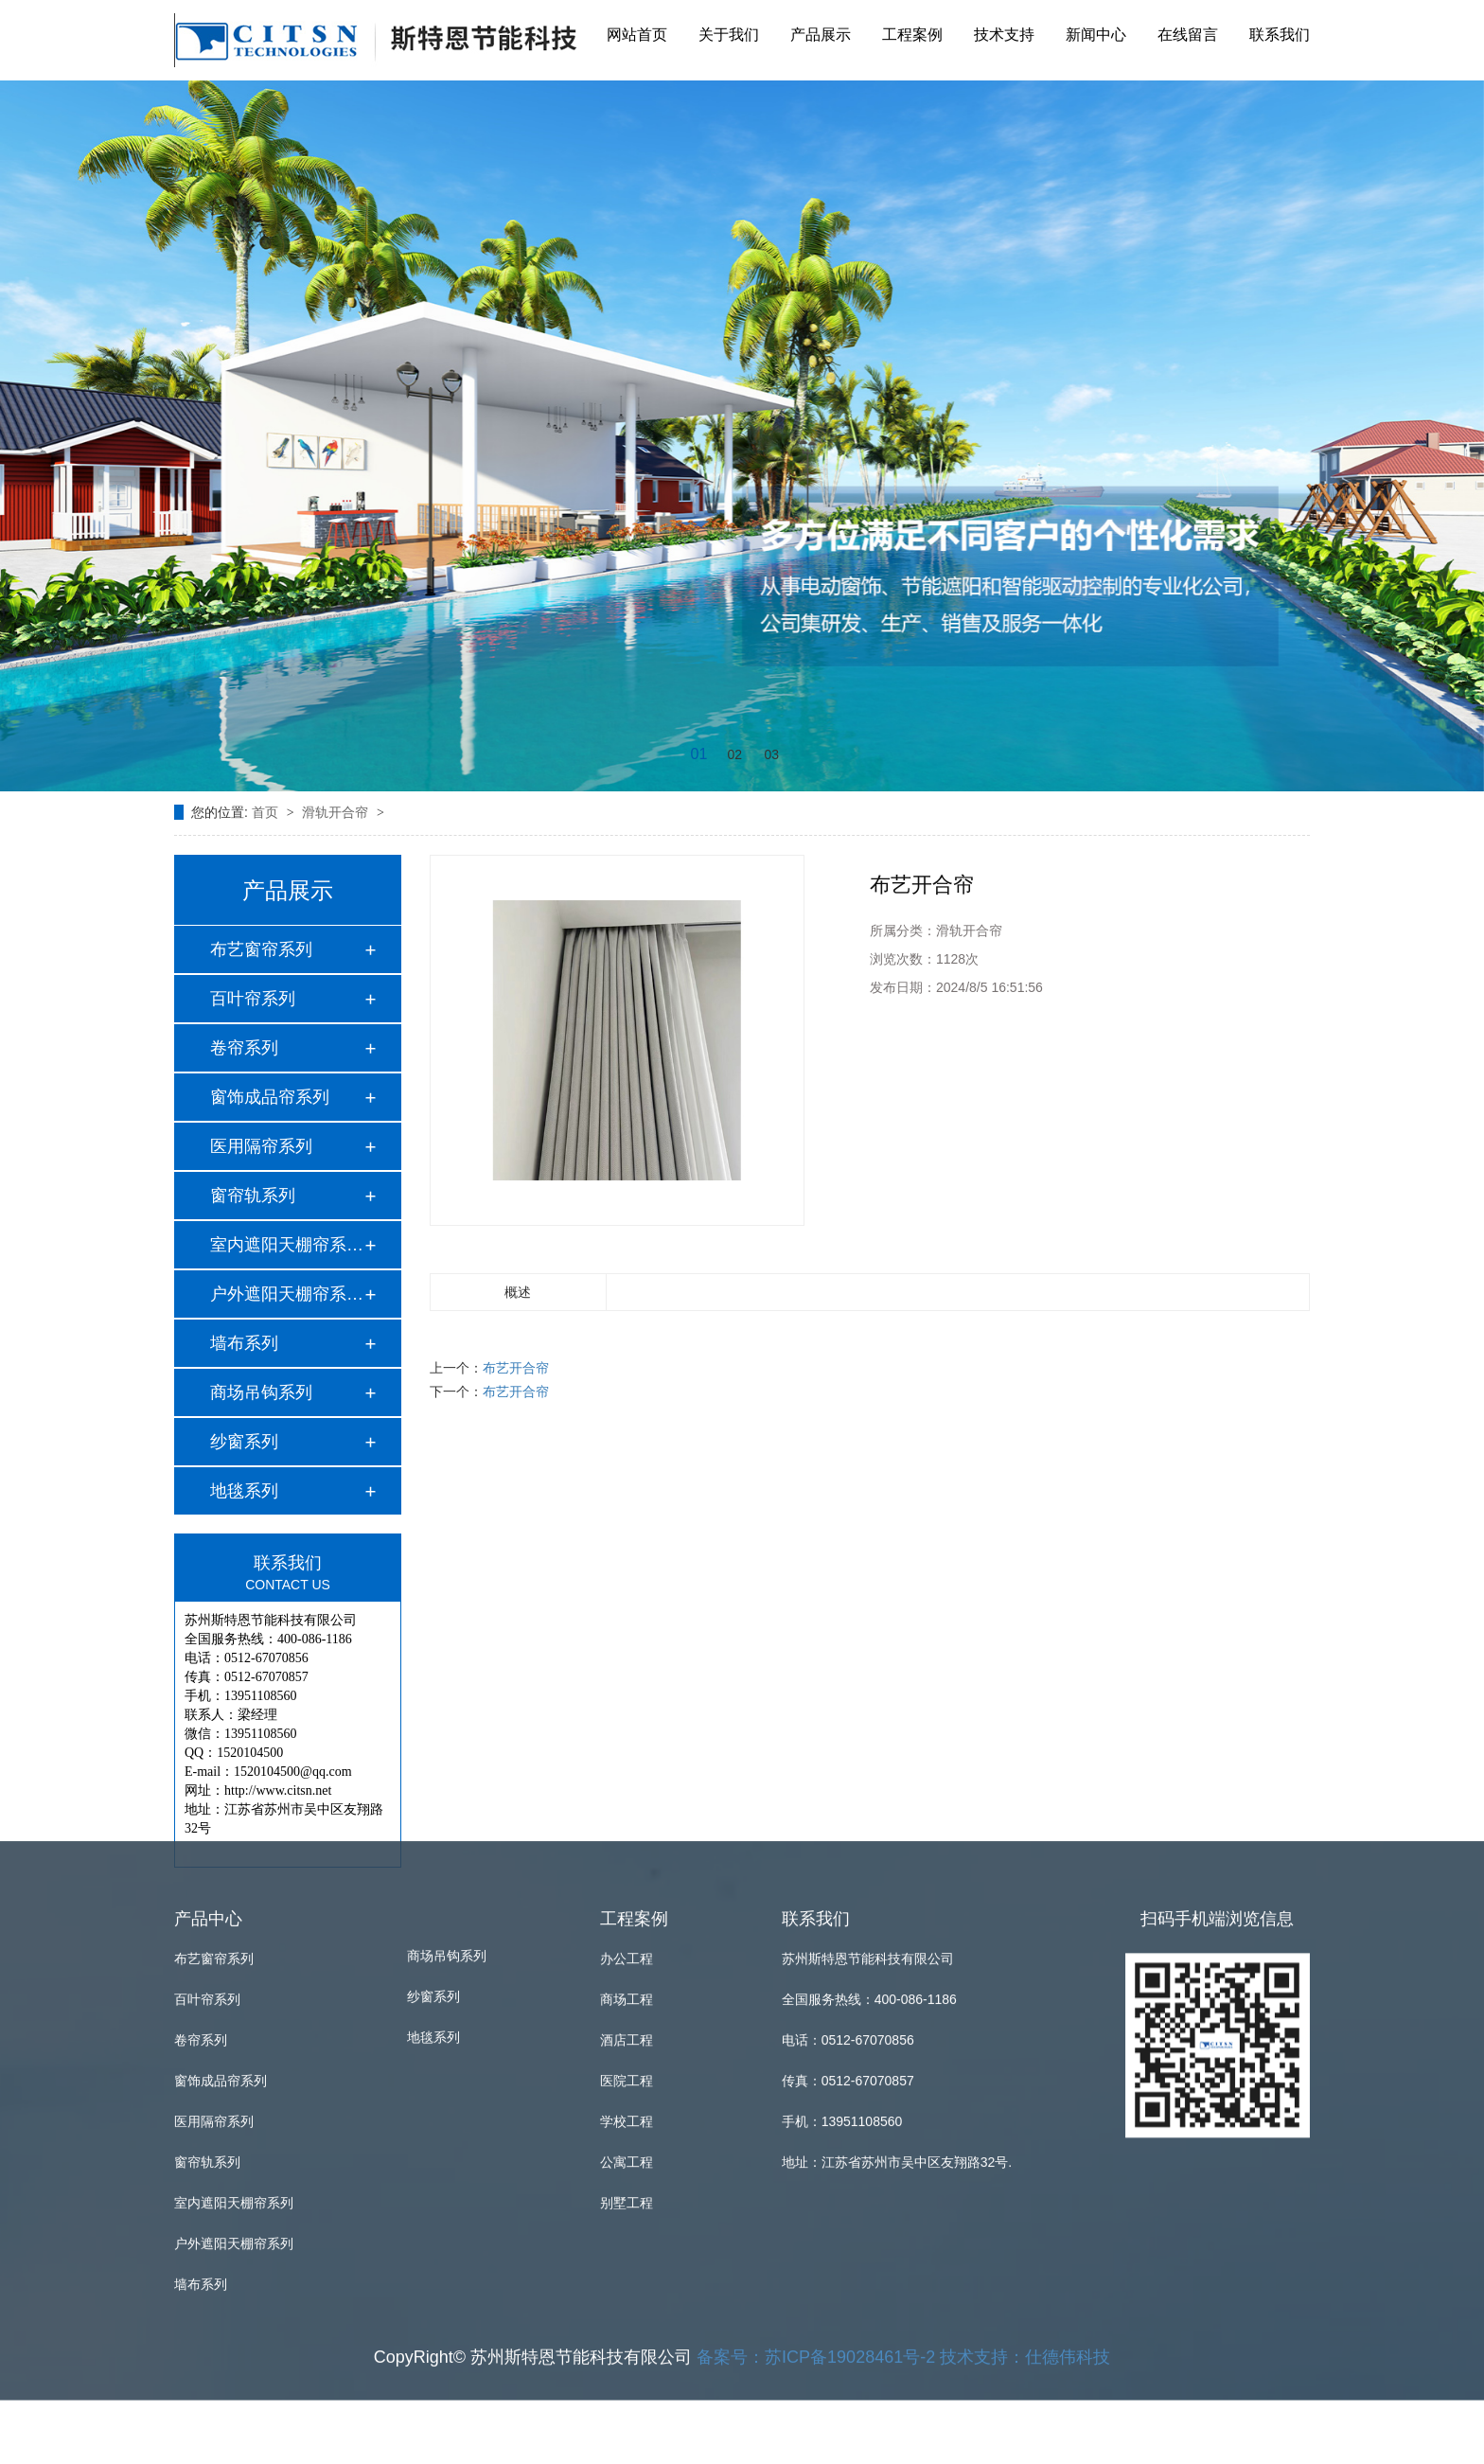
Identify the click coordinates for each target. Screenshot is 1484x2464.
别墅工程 (626, 1957)
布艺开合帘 (516, 1367)
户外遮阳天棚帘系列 (233, 1998)
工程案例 (912, 32)
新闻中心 (1096, 32)
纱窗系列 (244, 1441)
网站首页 (637, 32)
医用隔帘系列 (261, 1146)
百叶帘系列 (252, 998)
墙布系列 (244, 1343)
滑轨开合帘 (337, 812)
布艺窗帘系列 (261, 949)
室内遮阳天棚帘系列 (233, 1957)
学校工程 (626, 1876)
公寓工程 (626, 1916)
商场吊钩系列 (261, 1392)
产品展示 (820, 32)
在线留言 (1187, 32)
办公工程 (626, 1713)
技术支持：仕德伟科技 (1025, 2111)
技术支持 (1004, 32)
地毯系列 (244, 1490)
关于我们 (728, 32)
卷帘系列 (244, 1047)
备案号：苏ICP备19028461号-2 (816, 2111)
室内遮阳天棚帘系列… (286, 1244)
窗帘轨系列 (252, 1195)
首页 (267, 812)
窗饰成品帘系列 (269, 1097)
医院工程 (626, 1835)
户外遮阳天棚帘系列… (286, 1294)
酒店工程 (626, 1794)
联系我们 (1279, 32)
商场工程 (626, 1754)
